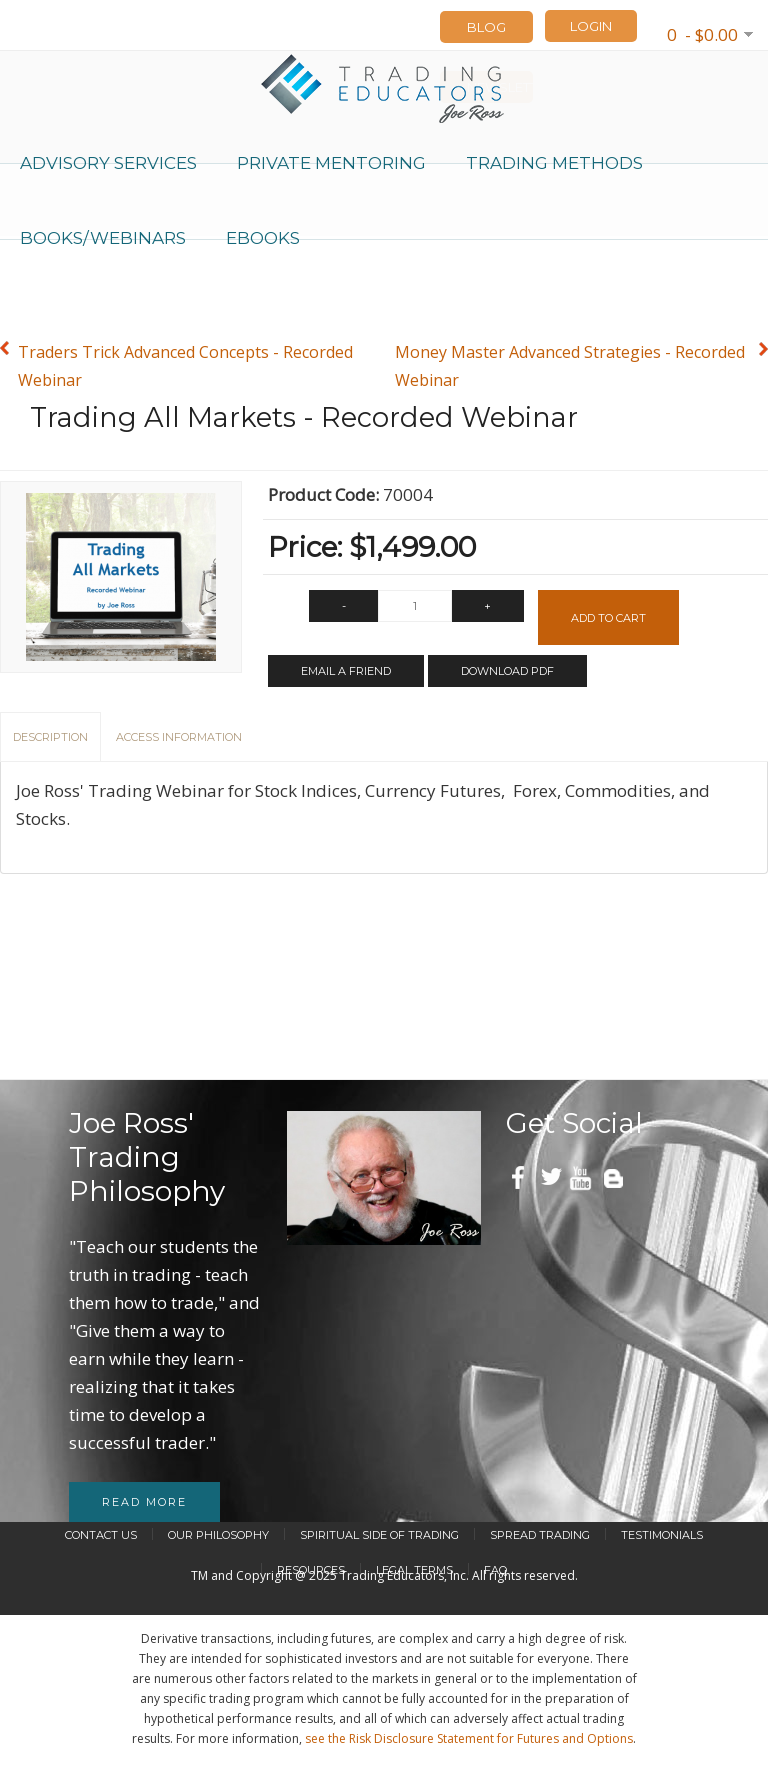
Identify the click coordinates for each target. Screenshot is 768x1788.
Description (50, 737)
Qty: (284, 611)
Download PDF (507, 671)
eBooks (263, 238)
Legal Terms (414, 1570)
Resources (311, 1570)
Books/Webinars (103, 238)
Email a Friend (346, 671)
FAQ (495, 1570)
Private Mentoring (331, 163)
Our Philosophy (218, 1535)
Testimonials (662, 1535)
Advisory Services (108, 163)
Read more (144, 1502)
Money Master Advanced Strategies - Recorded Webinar (570, 366)
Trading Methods (554, 163)
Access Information (179, 737)
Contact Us (101, 1535)
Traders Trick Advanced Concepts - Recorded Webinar (185, 366)
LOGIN (591, 26)
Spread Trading (540, 1535)
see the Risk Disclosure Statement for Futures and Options (469, 1738)
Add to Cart (608, 618)
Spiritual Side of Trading (379, 1535)
